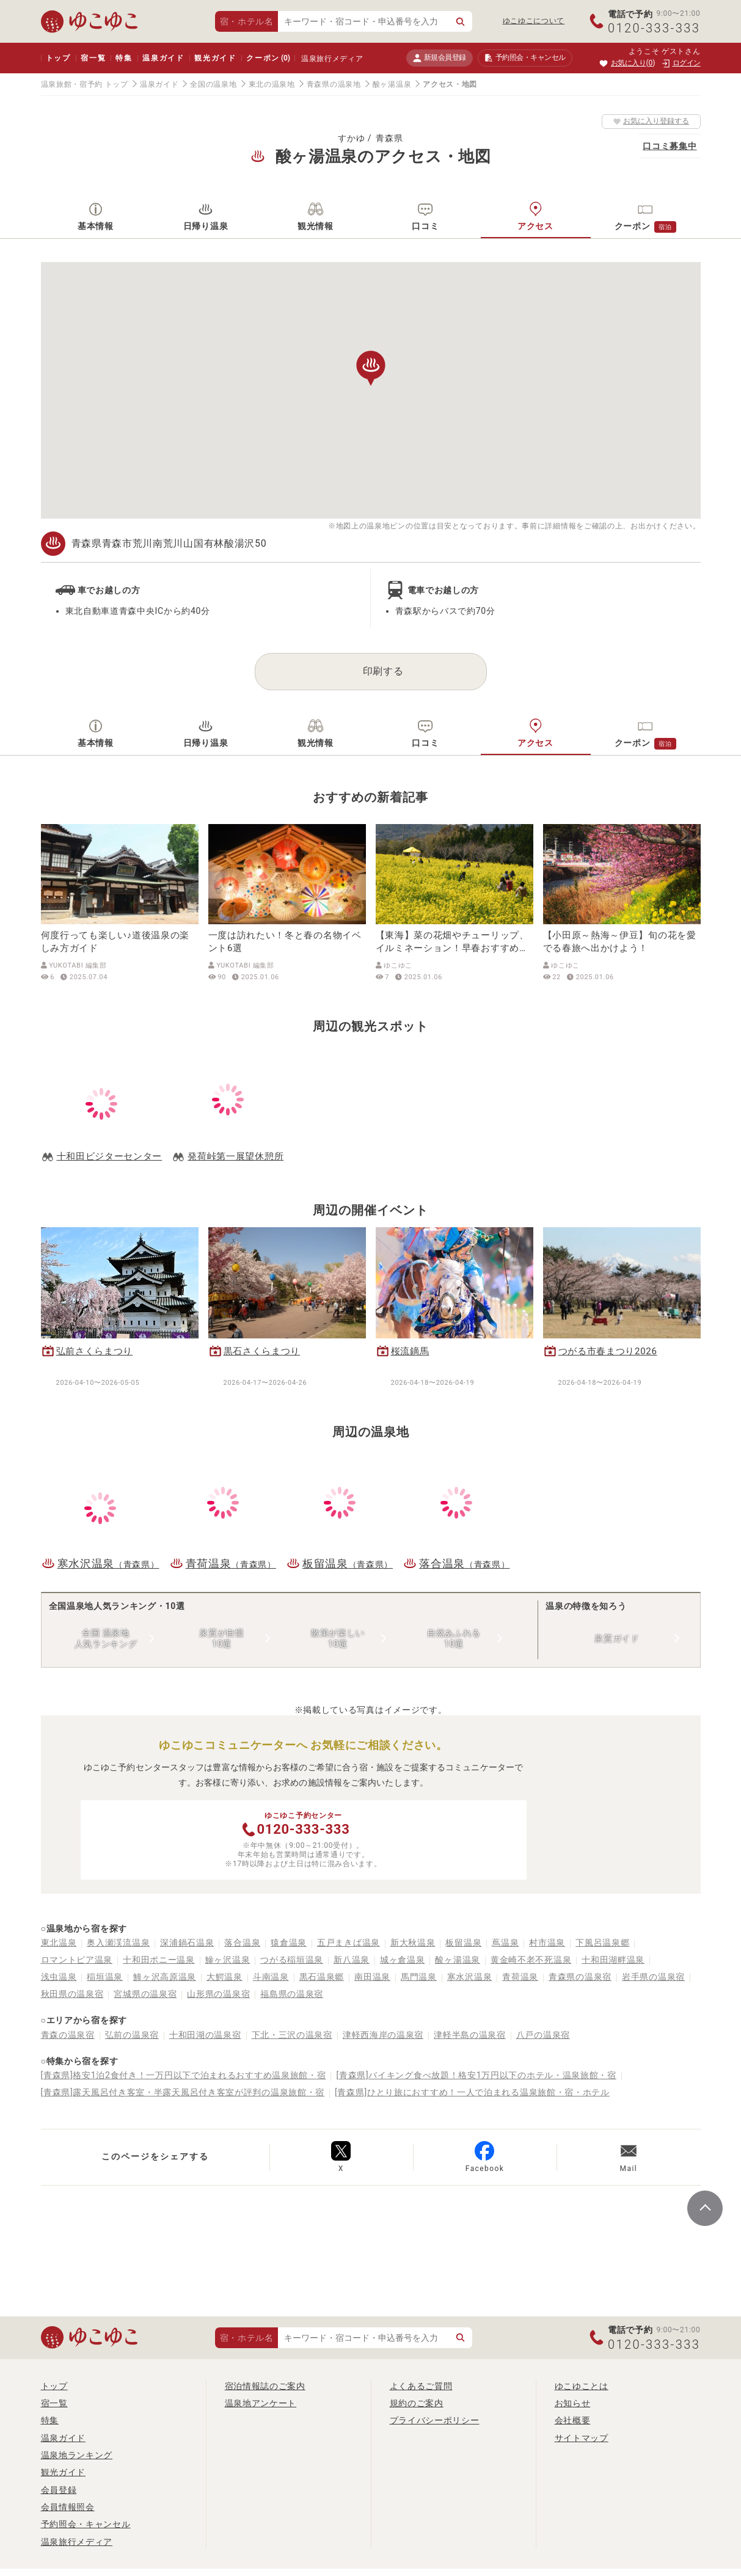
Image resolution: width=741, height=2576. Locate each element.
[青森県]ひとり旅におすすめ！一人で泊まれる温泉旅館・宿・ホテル (472, 2092)
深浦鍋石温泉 (187, 1942)
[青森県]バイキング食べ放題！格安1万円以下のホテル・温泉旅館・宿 (476, 2075)
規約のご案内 (417, 2403)
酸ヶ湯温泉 (392, 84)
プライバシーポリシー (435, 2420)
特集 (124, 58)
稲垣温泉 (105, 1977)
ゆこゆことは (581, 2386)
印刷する (383, 671)
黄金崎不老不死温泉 (531, 1960)
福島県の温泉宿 (291, 1994)
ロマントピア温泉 (77, 1960)
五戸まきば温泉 (348, 1942)
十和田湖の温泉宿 (205, 2035)
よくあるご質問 (421, 2386)
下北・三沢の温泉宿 (292, 2035)
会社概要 (573, 2420)
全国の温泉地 (213, 84)
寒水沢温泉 (469, 1977)
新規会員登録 (439, 57)
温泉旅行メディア (332, 58)
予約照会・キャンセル (86, 2524)
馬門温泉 (419, 1977)
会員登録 (59, 2490)
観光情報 (315, 226)
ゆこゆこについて (534, 20)
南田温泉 (372, 1977)
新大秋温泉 (413, 1942)
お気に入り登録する (651, 121)
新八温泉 (352, 1960)
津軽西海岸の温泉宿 (383, 2035)
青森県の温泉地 (334, 84)
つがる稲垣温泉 (291, 1960)
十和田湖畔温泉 (613, 1960)
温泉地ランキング (77, 2455)
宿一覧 (93, 58)
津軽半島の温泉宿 (470, 2035)
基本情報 (96, 226)
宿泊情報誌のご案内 (265, 2386)
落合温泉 (242, 1942)
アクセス (535, 226)
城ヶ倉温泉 (402, 1960)
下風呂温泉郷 (602, 1942)
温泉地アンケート (261, 2403)
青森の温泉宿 (68, 2035)
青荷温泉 (520, 1977)
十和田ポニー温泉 (159, 1960)
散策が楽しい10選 (338, 1638)
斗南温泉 (271, 1977)
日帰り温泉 (205, 226)
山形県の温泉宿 (218, 1994)
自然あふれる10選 (454, 1638)
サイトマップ (581, 2438)
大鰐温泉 (224, 1977)
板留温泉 (463, 1942)
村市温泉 (547, 1942)
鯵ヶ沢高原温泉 (164, 1977)
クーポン (268, 58)
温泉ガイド (163, 58)
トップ (58, 58)
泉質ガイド (617, 1638)
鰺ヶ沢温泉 (227, 1960)
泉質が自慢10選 (221, 1638)
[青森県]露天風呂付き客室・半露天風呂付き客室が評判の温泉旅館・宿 (183, 2092)
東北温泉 (59, 1942)
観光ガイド (215, 58)
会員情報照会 (68, 2507)
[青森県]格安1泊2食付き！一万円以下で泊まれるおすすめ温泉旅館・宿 (183, 2075)
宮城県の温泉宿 (145, 1994)
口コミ (425, 226)
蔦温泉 (505, 1942)
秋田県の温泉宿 (72, 1994)
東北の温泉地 (272, 84)
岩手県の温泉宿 (653, 1977)
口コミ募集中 (669, 146)
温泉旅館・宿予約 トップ (84, 84)
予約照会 (525, 58)
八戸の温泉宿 (543, 2035)
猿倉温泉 (289, 1942)
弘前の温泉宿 (132, 2035)
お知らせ (573, 2403)
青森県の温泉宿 (580, 1977)
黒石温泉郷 (322, 1977)
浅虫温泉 (59, 1977)
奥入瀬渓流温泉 (118, 1942)
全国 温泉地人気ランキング (106, 1638)
